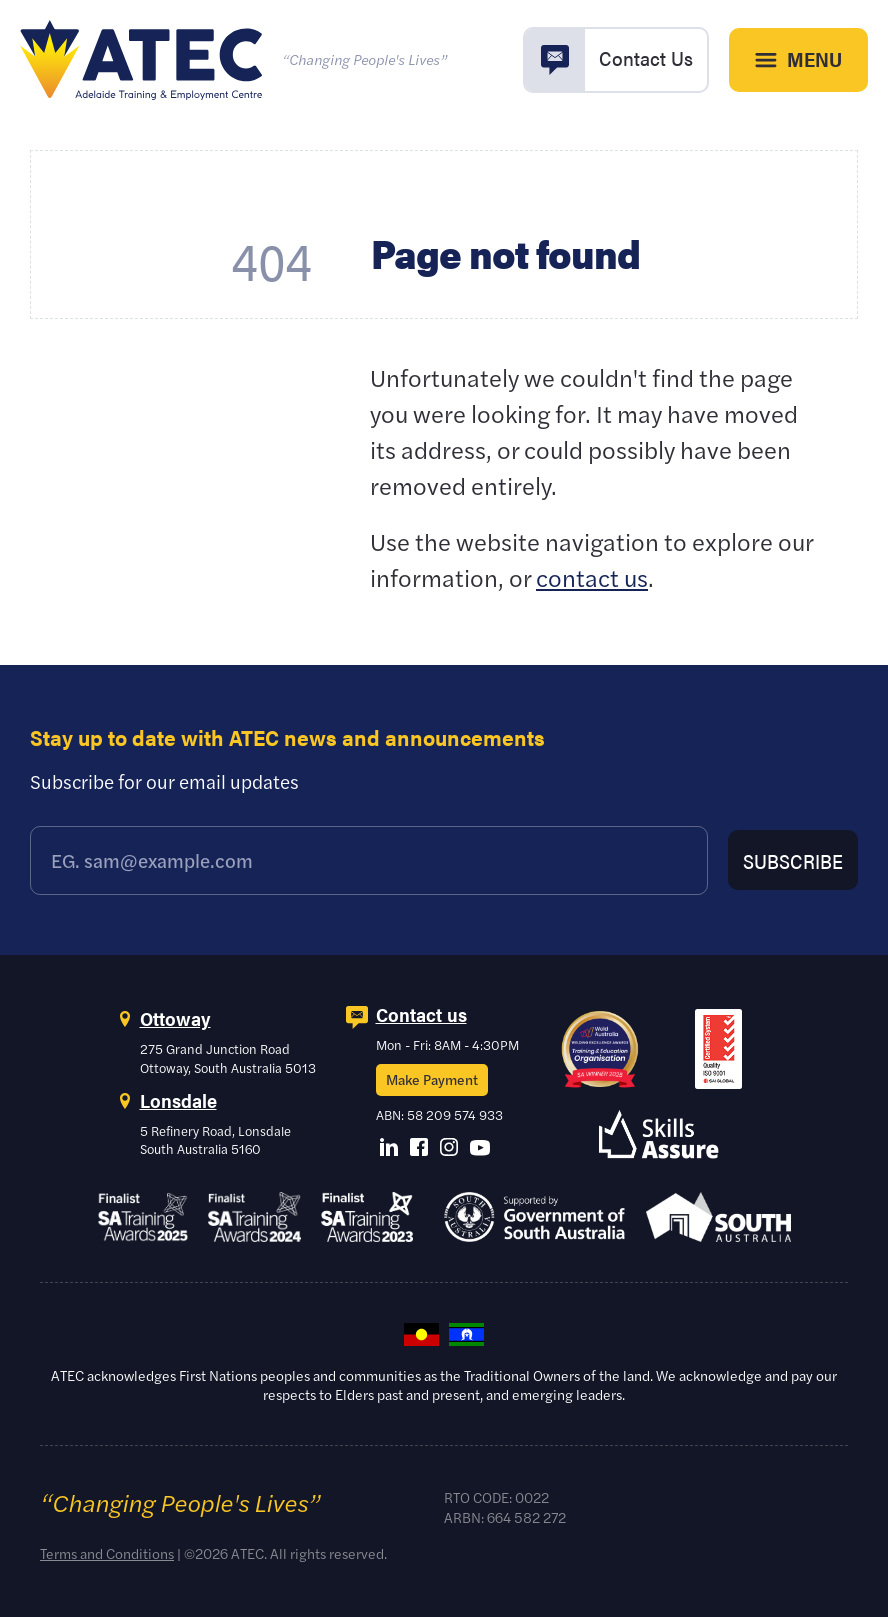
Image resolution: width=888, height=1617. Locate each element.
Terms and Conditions (107, 1553)
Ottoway (175, 1018)
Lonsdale (178, 1100)
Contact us (421, 1014)
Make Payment (432, 1079)
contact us (592, 577)
